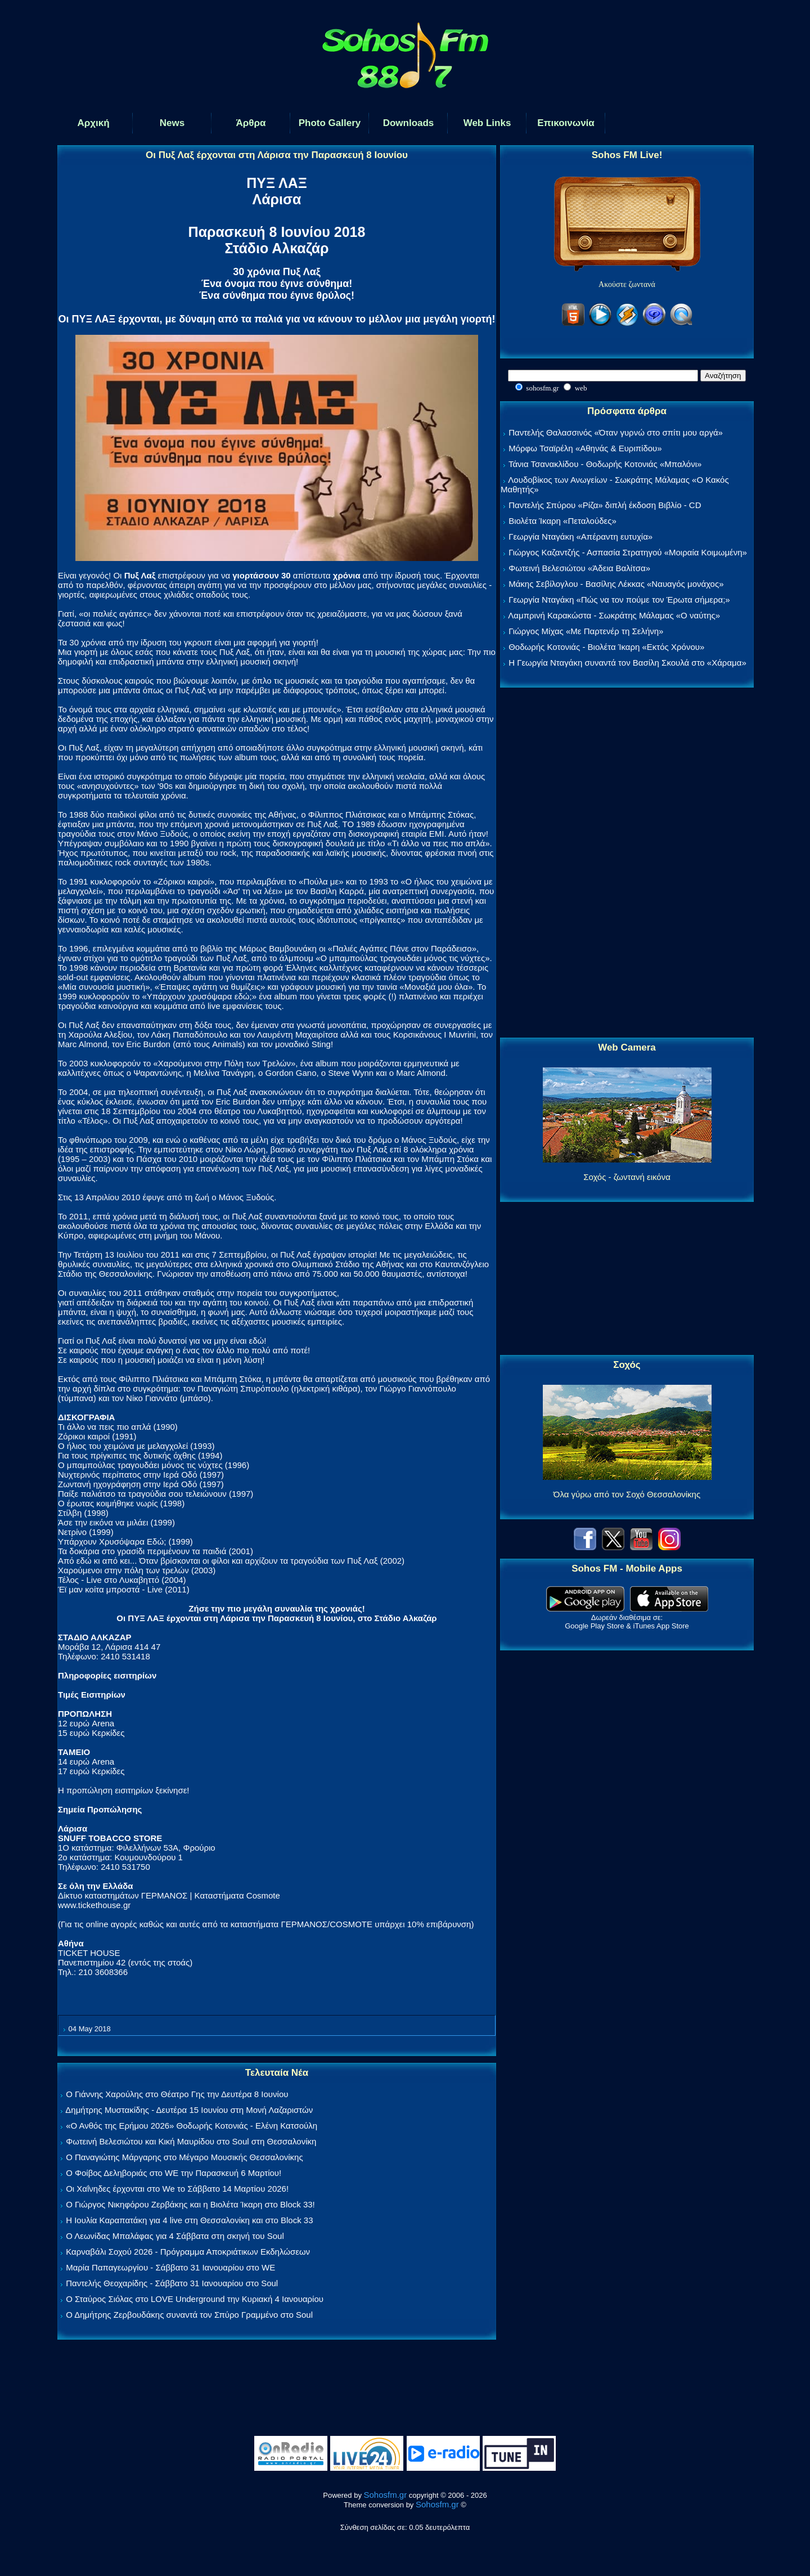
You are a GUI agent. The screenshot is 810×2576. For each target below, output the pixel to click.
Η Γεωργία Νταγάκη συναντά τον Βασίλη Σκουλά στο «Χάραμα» (627, 662)
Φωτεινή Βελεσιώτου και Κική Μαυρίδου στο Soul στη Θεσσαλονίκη (191, 2141)
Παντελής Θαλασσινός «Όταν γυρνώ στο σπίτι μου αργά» (615, 432)
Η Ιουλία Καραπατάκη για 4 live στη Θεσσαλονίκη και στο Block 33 (189, 2220)
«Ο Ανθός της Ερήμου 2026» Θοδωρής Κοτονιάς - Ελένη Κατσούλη (191, 2125)
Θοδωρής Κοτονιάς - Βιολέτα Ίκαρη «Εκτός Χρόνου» (606, 647)
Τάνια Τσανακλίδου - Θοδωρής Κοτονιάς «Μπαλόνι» (604, 464)
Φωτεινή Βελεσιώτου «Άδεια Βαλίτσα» (579, 568)
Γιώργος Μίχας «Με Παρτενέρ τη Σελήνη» (585, 631)
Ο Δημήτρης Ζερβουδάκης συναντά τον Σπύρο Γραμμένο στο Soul (189, 2314)
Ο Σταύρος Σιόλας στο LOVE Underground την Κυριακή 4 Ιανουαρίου (194, 2299)
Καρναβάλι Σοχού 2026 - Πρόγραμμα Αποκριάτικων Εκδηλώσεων (188, 2251)
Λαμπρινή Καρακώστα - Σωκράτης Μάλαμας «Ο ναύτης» (614, 615)
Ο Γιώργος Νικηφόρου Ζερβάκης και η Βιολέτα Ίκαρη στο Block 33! (190, 2204)
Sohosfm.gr (385, 2494)
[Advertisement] (627, 863)
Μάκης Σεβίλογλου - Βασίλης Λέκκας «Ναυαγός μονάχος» (615, 584)
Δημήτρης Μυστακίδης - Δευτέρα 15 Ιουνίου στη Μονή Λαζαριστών (189, 2110)
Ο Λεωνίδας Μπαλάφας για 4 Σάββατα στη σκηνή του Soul (175, 2236)
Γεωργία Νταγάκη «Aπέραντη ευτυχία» (580, 536)
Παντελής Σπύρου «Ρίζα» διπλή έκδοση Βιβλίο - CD (604, 505)
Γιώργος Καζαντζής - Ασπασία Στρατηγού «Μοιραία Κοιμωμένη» (627, 552)
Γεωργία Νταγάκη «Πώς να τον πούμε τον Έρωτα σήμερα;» (619, 599)
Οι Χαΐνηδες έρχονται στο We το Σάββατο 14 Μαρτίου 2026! (177, 2188)
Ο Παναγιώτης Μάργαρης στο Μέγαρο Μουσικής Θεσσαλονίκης (184, 2157)
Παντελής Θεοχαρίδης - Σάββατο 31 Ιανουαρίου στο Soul (172, 2283)
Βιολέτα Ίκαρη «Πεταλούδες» (562, 521)
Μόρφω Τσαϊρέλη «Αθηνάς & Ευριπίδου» (585, 448)
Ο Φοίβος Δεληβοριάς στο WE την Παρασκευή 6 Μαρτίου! (173, 2173)
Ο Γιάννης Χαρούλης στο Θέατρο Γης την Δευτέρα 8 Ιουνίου (177, 2094)
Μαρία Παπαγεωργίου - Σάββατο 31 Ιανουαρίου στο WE (170, 2267)
